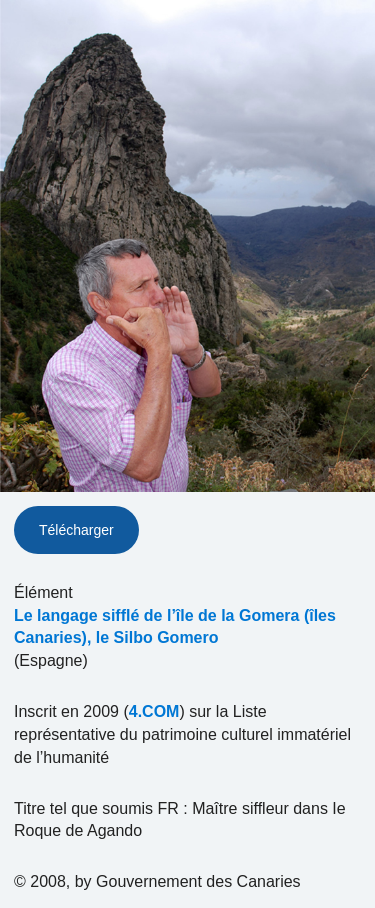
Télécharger (76, 530)
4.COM (154, 711)
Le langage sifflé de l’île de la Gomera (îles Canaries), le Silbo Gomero (175, 627)
